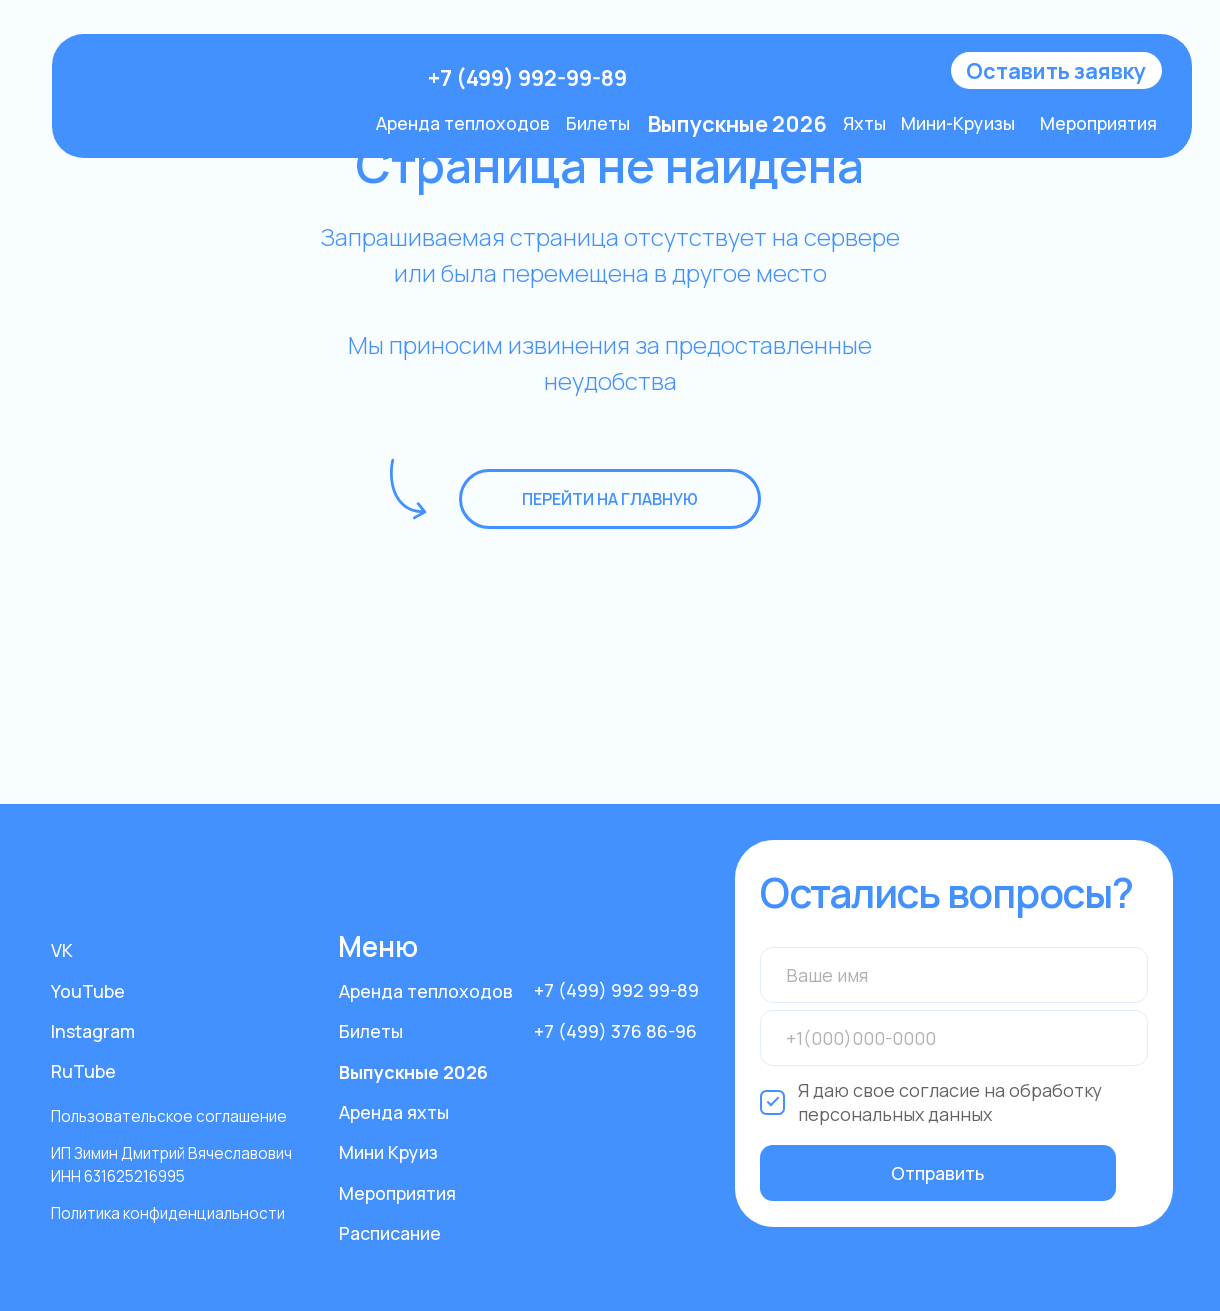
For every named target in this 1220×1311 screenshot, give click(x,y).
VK (62, 950)
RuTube (83, 1071)
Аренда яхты (394, 1112)
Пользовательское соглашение (169, 1116)
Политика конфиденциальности (168, 1213)
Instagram (93, 1031)
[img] (242, 78)
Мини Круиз (388, 1152)
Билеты (598, 123)
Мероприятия (1098, 123)
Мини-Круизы (958, 123)
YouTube (88, 991)
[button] (1056, 70)
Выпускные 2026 (413, 1072)
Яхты (864, 123)
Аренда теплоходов (463, 123)
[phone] (954, 1038)
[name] (954, 975)
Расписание (390, 1233)
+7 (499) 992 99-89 (616, 990)
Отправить (937, 1173)
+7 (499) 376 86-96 (615, 1031)
